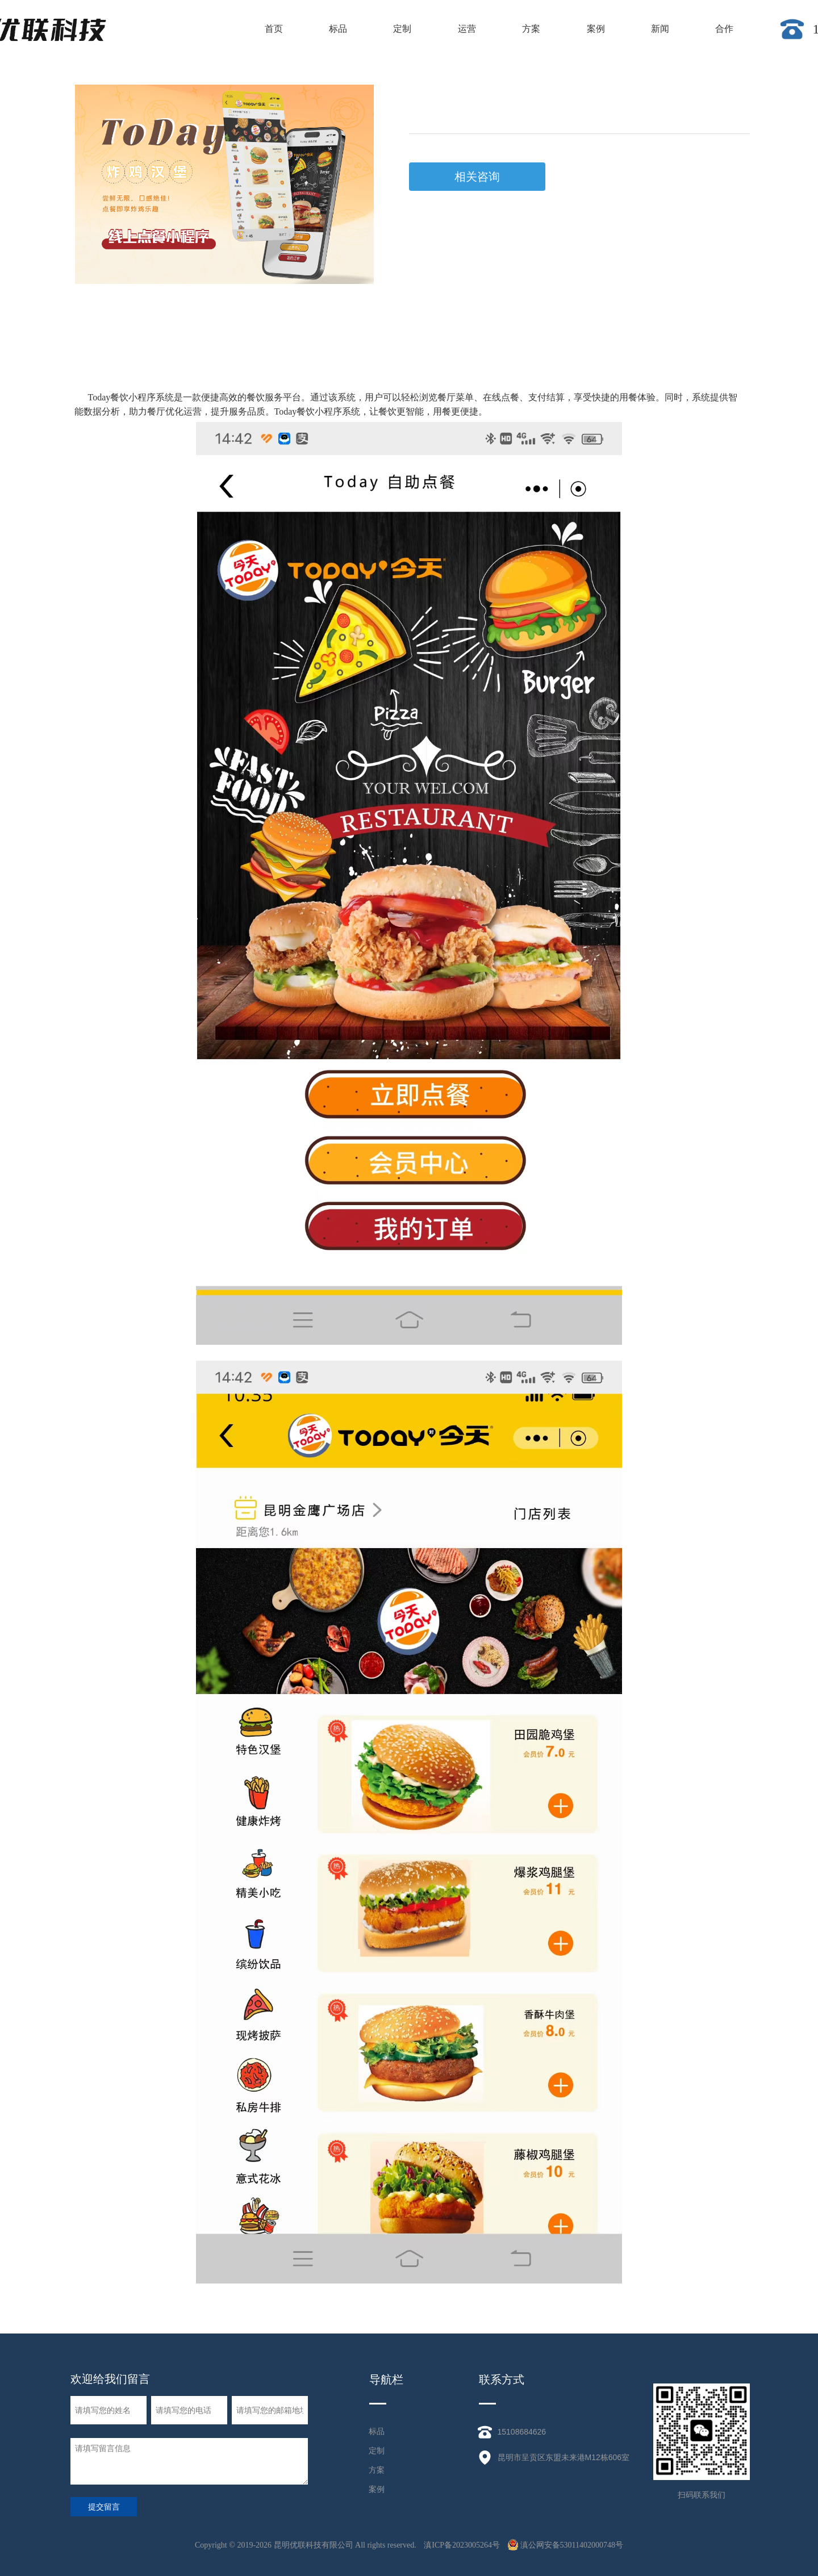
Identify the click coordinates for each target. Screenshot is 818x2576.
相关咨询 (477, 176)
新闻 (660, 29)
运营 (467, 29)
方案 (531, 29)
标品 (338, 29)
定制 (402, 29)
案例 (596, 29)
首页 (274, 29)
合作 (724, 29)
